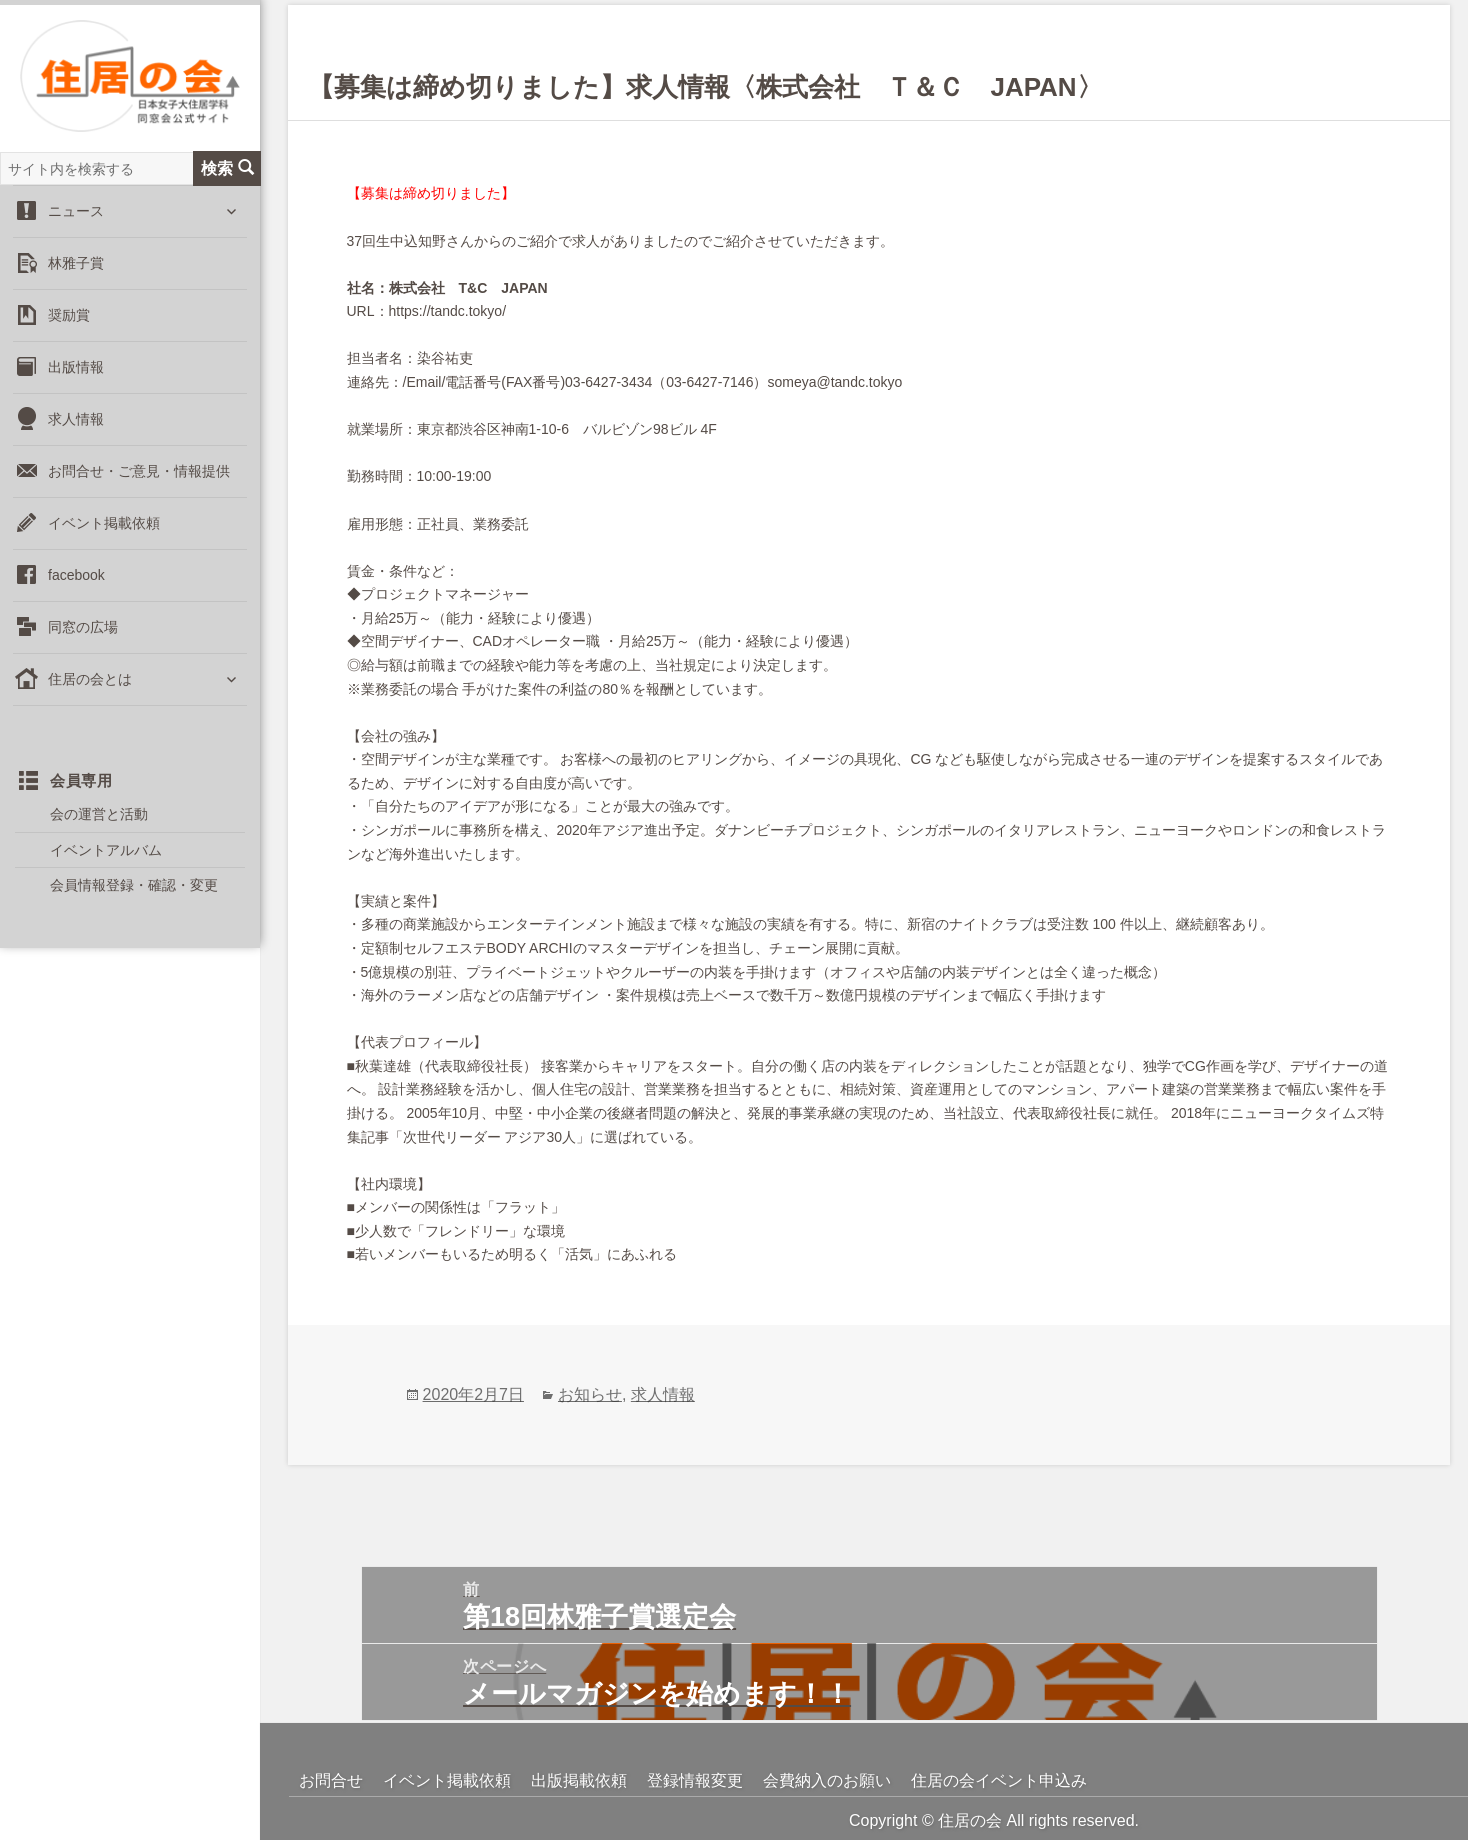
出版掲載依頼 (579, 1780)
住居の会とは (90, 681)
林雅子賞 (76, 265)
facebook (76, 577)
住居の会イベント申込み (999, 1780)
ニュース (76, 213)
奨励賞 (69, 317)
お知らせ (590, 1394)
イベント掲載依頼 (104, 525)
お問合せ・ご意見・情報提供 (139, 473)
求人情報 (76, 421)
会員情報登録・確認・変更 (134, 887)
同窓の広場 (83, 629)
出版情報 (76, 369)
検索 (227, 170)
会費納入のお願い (827, 1780)
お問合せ (331, 1780)
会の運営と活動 (99, 816)
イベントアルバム (106, 851)
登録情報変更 (695, 1780)
